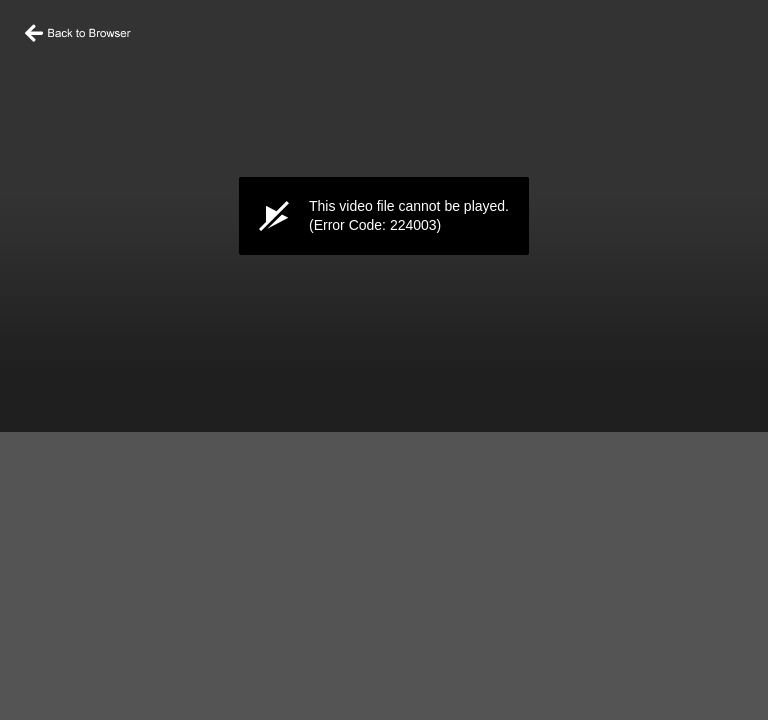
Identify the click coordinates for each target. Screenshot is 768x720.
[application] (384, 216)
